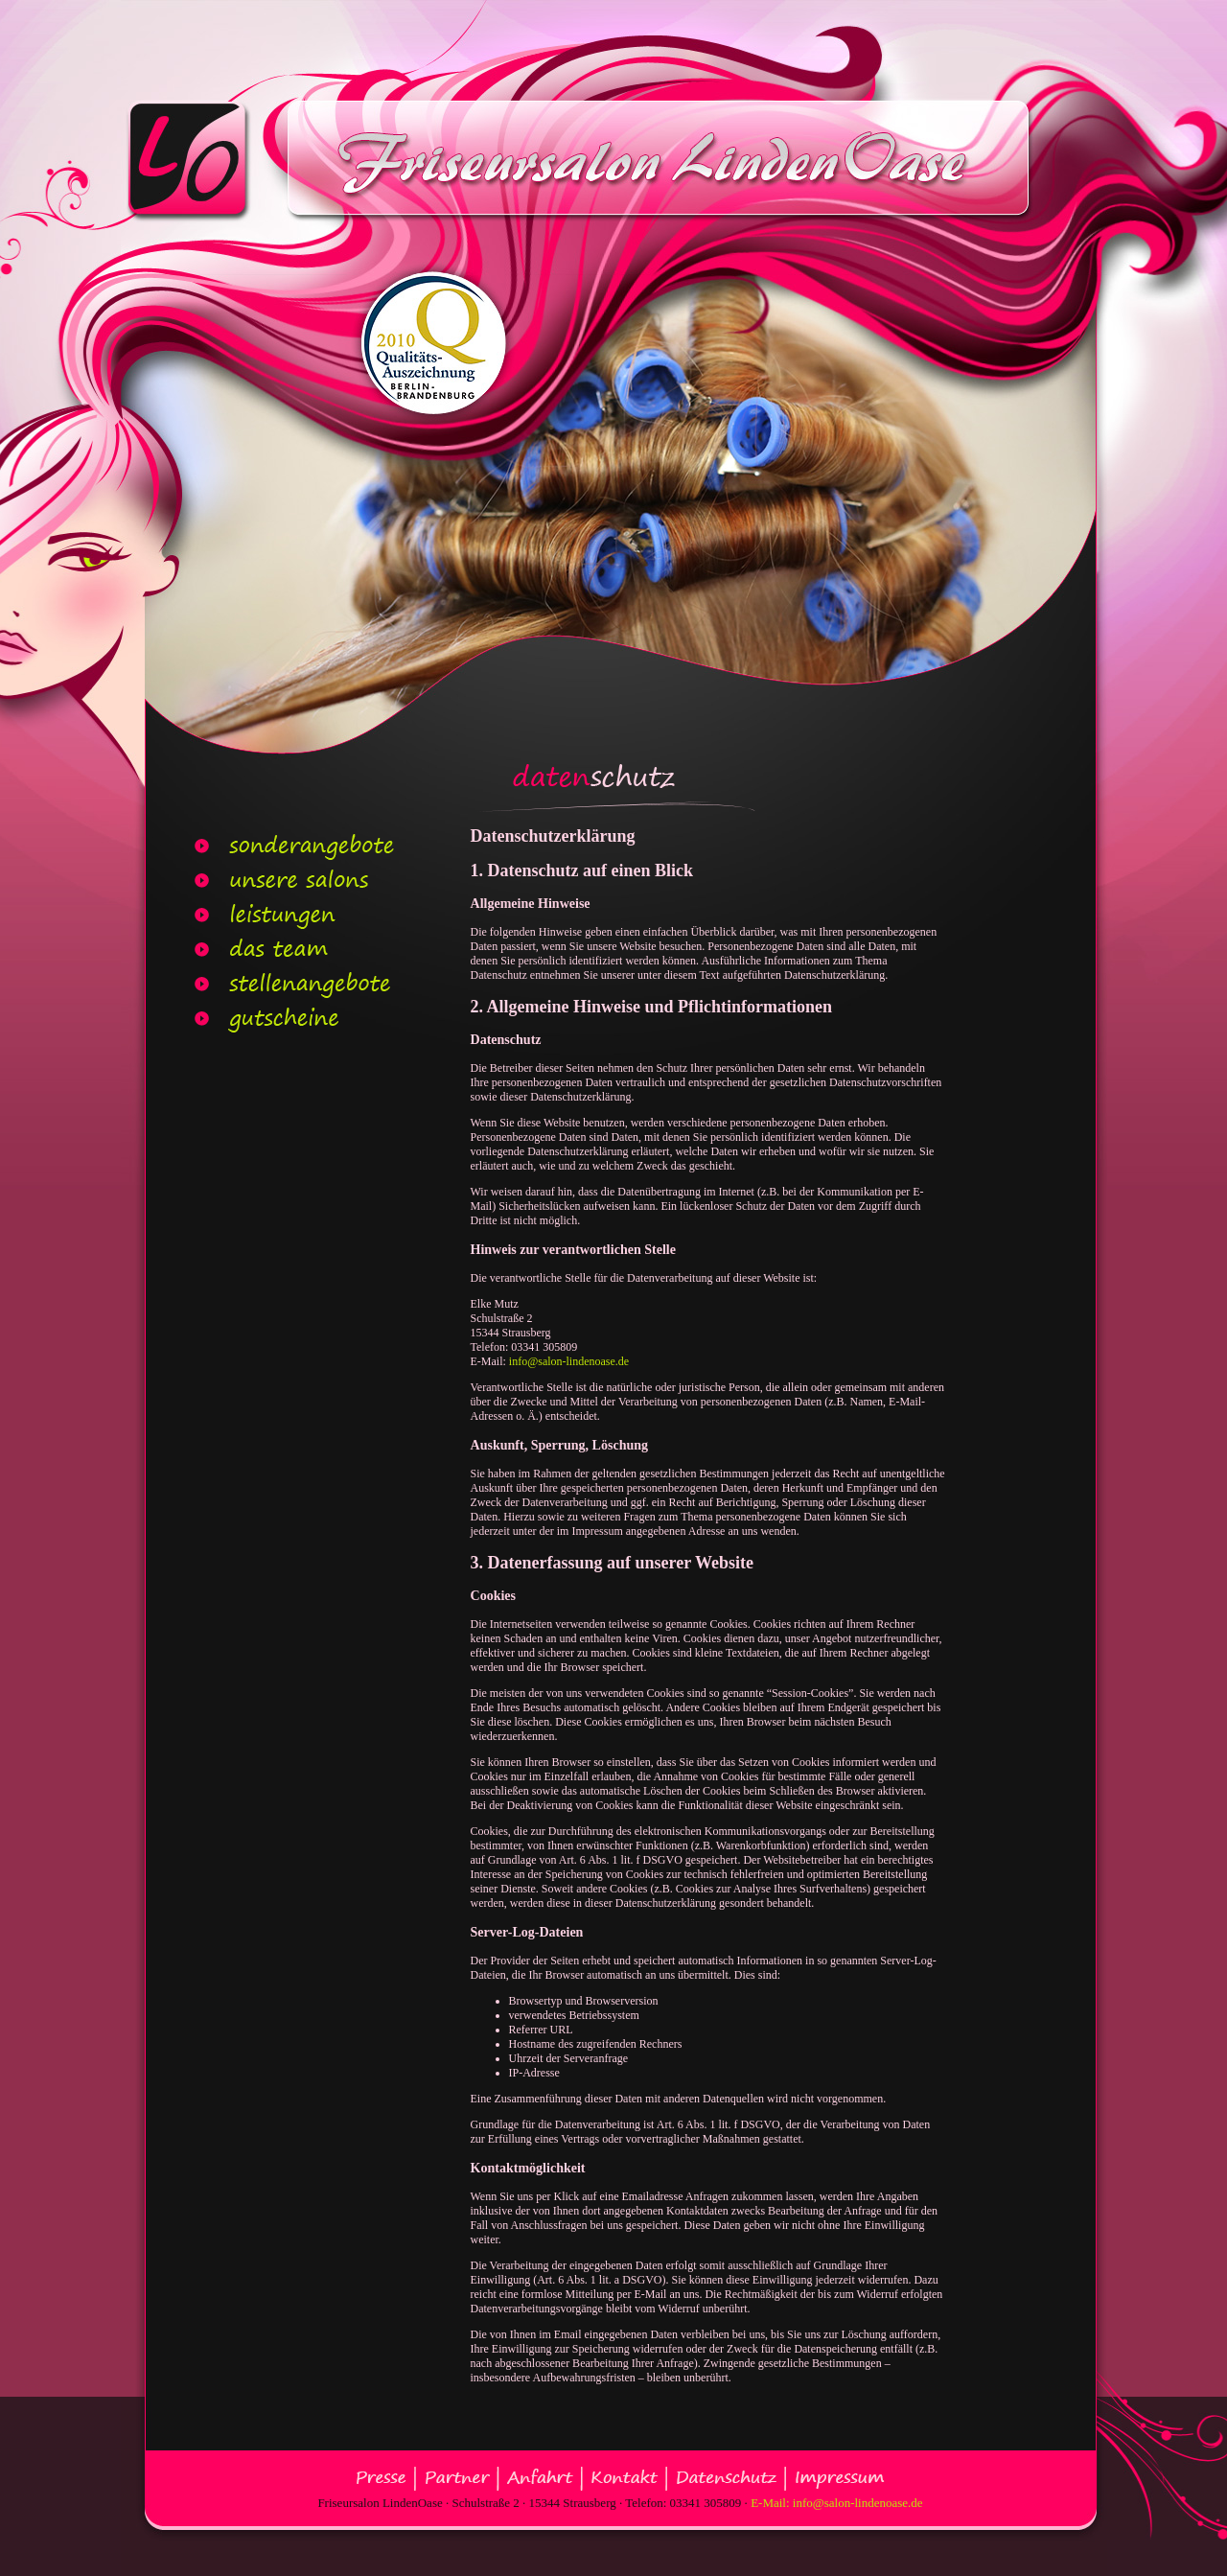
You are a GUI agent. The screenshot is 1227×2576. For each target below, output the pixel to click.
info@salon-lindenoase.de (569, 1361)
